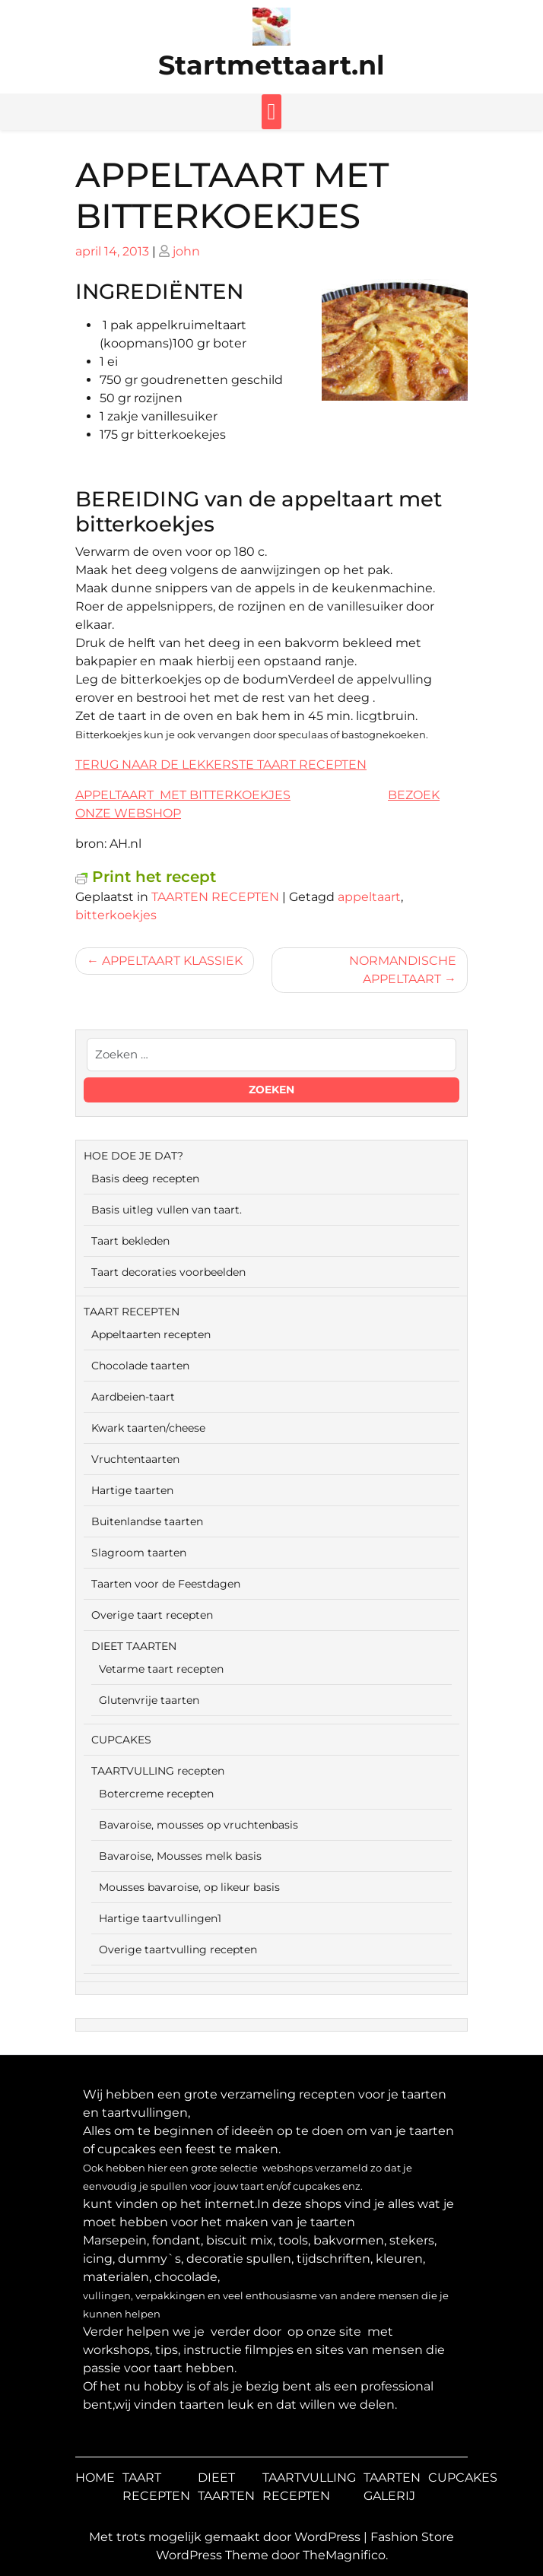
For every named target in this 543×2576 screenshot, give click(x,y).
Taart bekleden (130, 1241)
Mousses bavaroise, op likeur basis (189, 1887)
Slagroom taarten (138, 1552)
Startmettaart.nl (271, 65)
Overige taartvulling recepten (178, 1949)
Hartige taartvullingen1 (160, 1918)
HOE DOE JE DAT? (133, 1156)
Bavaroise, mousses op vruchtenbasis (198, 1825)
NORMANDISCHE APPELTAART (402, 969)
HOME (95, 2477)
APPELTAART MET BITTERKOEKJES (183, 795)
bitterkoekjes (116, 915)
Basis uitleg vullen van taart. (166, 1210)
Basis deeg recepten (145, 1178)
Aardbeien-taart (133, 1397)
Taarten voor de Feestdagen (165, 1584)
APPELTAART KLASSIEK (172, 960)
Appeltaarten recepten (151, 1334)
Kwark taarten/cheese (148, 1428)
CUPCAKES (121, 1739)
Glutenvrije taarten (149, 1700)
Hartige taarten (132, 1490)
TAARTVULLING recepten (157, 1771)
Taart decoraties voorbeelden (168, 1272)
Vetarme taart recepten (161, 1669)
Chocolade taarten (140, 1365)
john (186, 251)
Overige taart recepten (152, 1615)
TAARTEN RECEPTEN (215, 897)
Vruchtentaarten (135, 1459)
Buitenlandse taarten (147, 1521)
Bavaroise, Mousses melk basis (180, 1856)
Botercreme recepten (156, 1793)
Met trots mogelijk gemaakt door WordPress (226, 2537)
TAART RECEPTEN (131, 1311)
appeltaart (369, 897)
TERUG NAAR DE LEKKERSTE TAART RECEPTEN (221, 764)
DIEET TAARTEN (133, 1646)
